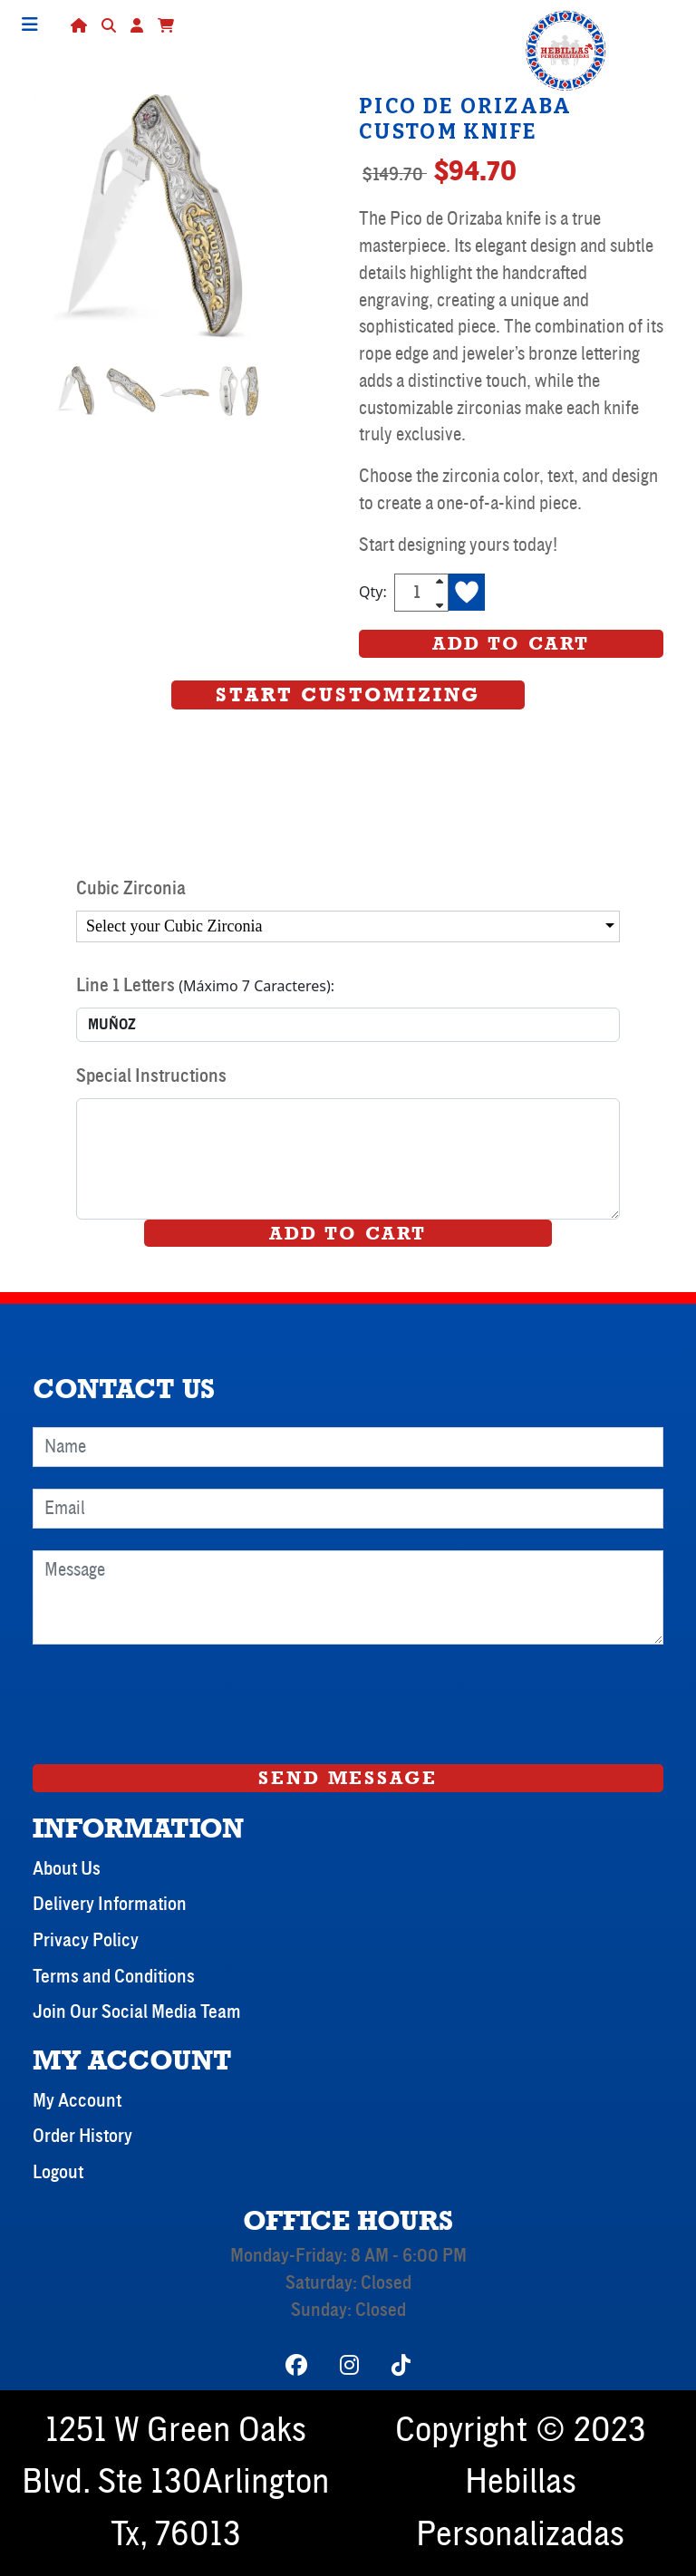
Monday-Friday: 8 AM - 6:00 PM (348, 2256)
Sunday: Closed (348, 2310)
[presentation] (170, 1701)
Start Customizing (348, 694)
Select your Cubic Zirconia (174, 926)
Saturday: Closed (348, 2283)
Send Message (348, 1778)
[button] (166, 25)
